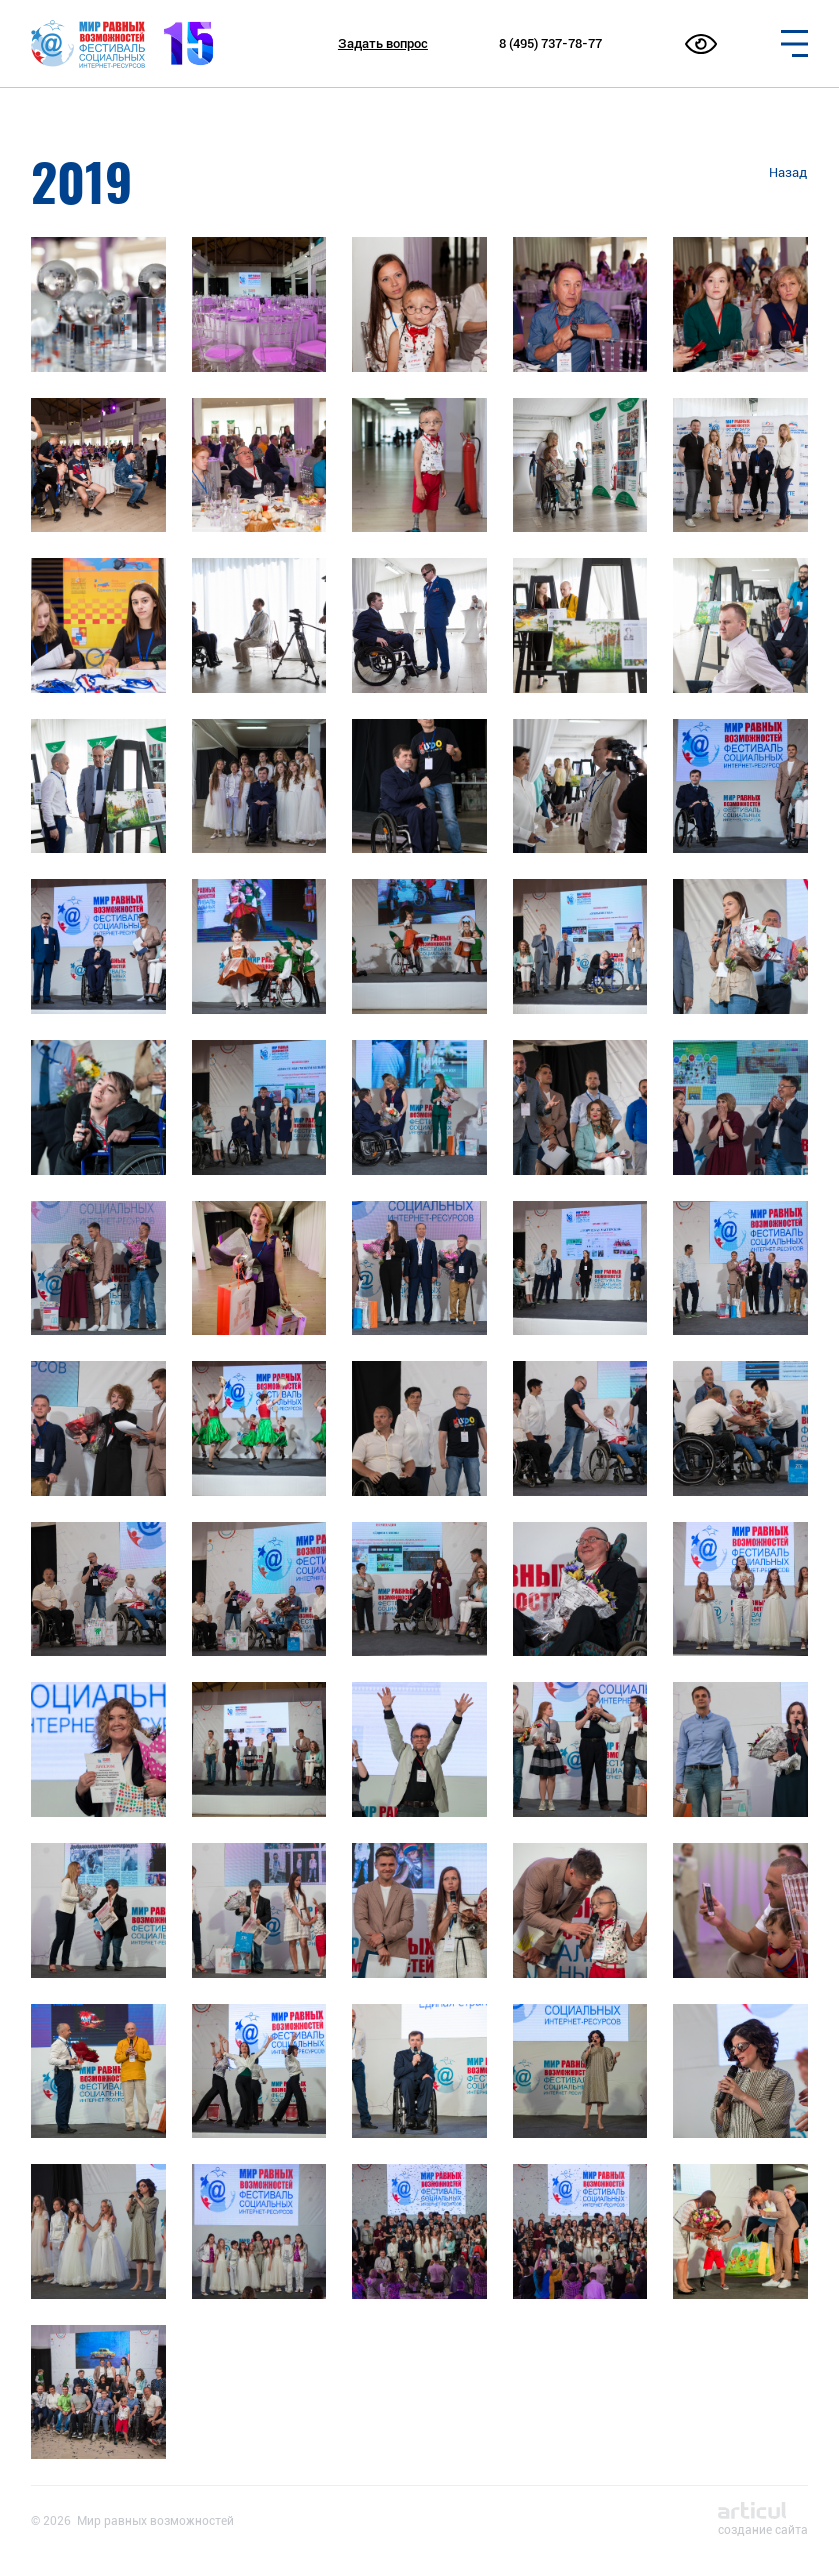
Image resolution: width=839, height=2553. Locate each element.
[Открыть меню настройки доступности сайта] (701, 44)
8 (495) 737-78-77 (550, 43)
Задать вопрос (383, 43)
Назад (788, 172)
